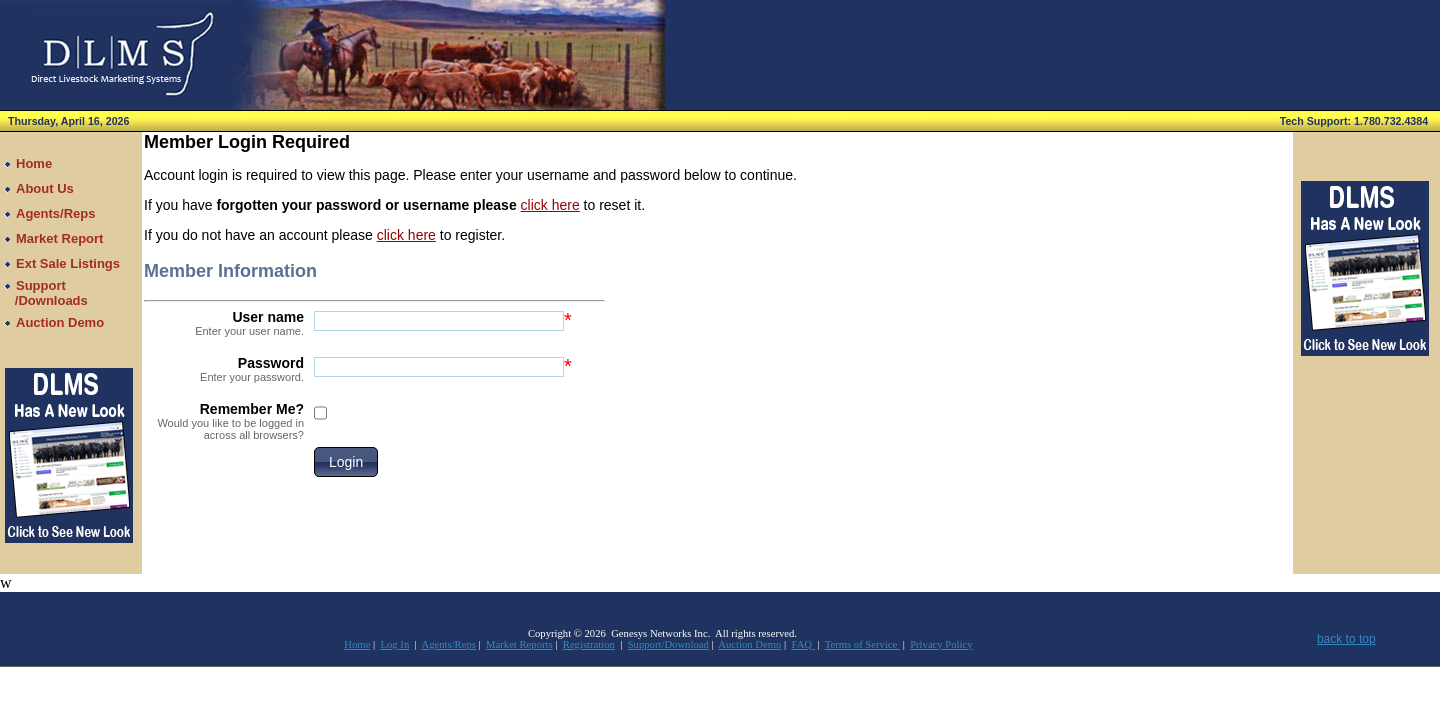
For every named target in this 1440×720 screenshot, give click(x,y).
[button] (346, 462)
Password (224, 369)
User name (224, 323)
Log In (395, 644)
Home (357, 644)
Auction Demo (749, 644)
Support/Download (668, 644)
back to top (1346, 639)
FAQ (803, 644)
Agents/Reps (448, 644)
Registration (589, 644)
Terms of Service (862, 644)
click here (550, 205)
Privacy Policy (941, 644)
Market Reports (519, 644)
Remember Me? (224, 421)
